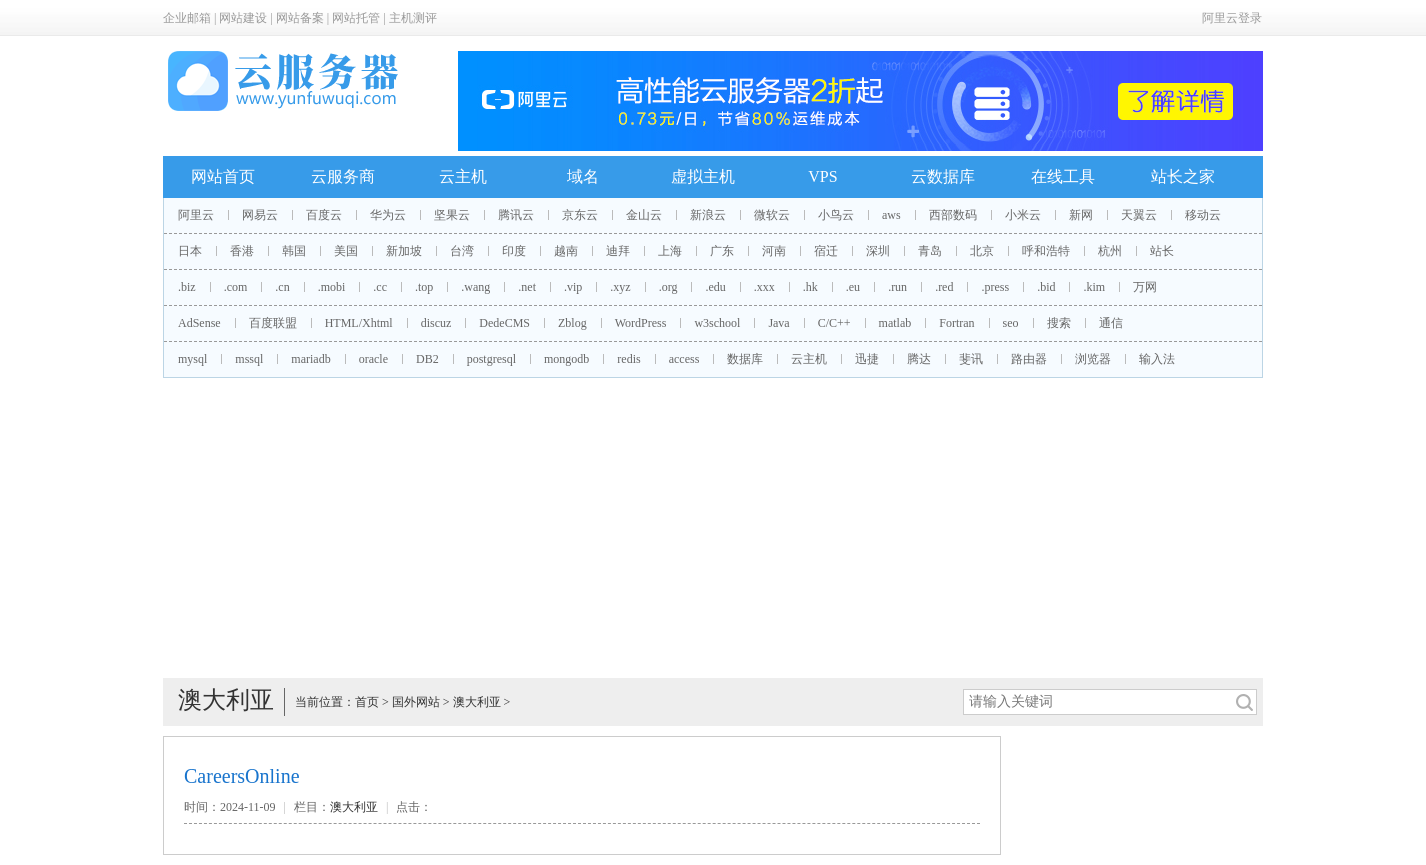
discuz (436, 323)
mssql (249, 359)
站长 (1162, 251)
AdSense (199, 323)
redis (628, 359)
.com (236, 287)
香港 (242, 251)
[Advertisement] (713, 528)
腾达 (919, 359)
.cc (380, 287)
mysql (192, 359)
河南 (774, 251)
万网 (1145, 287)
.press (995, 287)
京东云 (580, 215)
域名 (583, 176)
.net (527, 287)
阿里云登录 (1232, 18)
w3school (717, 323)
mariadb (310, 359)
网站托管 (356, 18)
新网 (1081, 215)
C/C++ (834, 323)
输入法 (1157, 359)
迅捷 (867, 359)
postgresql (491, 359)
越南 (566, 251)
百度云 (324, 215)
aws (891, 215)
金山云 (644, 215)
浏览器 (1093, 359)
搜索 (1059, 323)
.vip (573, 287)
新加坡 (404, 251)
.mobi (332, 287)
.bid (1046, 287)
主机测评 (413, 18)
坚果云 (452, 215)
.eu (853, 287)
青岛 (930, 251)
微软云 (772, 215)
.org (668, 287)
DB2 (427, 359)
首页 (367, 702)
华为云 (388, 215)
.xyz (620, 287)
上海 (670, 251)
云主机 (463, 176)
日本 (190, 251)
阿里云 (196, 215)
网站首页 (223, 176)
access (684, 359)
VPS (822, 176)
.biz (187, 287)
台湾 (462, 251)
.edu (715, 287)
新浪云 (708, 215)
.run (897, 287)
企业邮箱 (187, 18)
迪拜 (618, 251)
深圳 (878, 251)
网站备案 (300, 18)
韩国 (294, 251)
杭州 (1110, 251)
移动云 (1203, 215)
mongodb (566, 359)
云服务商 (343, 176)
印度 (514, 251)
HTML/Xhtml (359, 323)
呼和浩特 (1046, 251)
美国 (346, 251)
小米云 (1023, 215)
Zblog (572, 323)
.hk (810, 287)
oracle (373, 359)
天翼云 (1139, 215)
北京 (982, 251)
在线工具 (1063, 176)
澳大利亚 (477, 702)
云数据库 (943, 176)
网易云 (260, 215)
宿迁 (826, 251)
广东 (722, 251)
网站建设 (243, 18)
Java (778, 323)
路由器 (1029, 359)
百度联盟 (273, 323)
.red (944, 287)
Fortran (956, 323)
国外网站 (416, 702)
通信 (1111, 323)
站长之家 (1183, 176)
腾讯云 (516, 215)
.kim (1094, 287)
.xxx (764, 287)
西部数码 (953, 215)
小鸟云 (836, 215)
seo (1011, 323)
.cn (282, 287)
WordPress (641, 323)
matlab (895, 323)
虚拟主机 (703, 176)
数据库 (745, 359)
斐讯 (971, 359)
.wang (475, 287)
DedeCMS (504, 323)
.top (424, 287)
